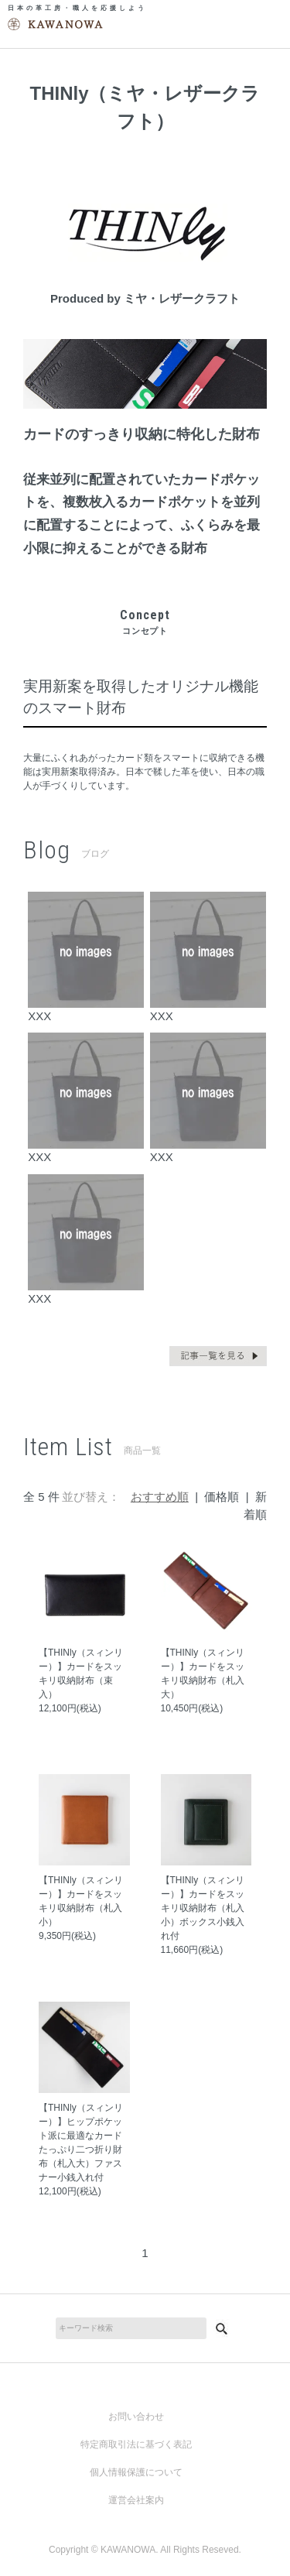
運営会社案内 (136, 2500)
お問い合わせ (136, 2416)
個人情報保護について (136, 2472)
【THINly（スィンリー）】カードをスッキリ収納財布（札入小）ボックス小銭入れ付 (203, 1908)
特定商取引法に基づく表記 (136, 2444)
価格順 (221, 1496)
